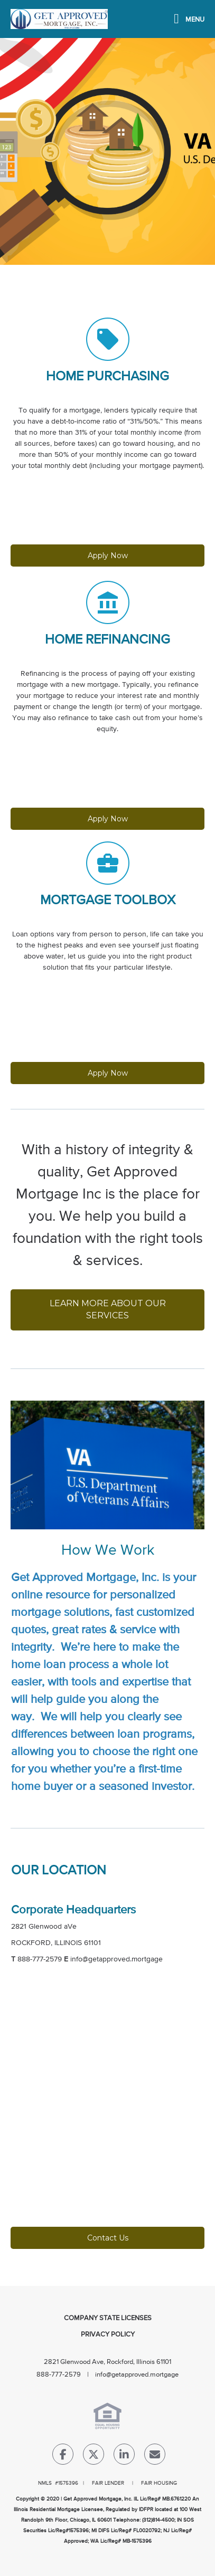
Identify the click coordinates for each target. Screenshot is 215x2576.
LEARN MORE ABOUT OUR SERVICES (109, 1309)
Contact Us (107, 2238)
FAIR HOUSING (159, 2483)
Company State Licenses (108, 2318)
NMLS (45, 2483)
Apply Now (108, 555)
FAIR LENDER (108, 2483)
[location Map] (107, 2112)
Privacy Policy (108, 2334)
